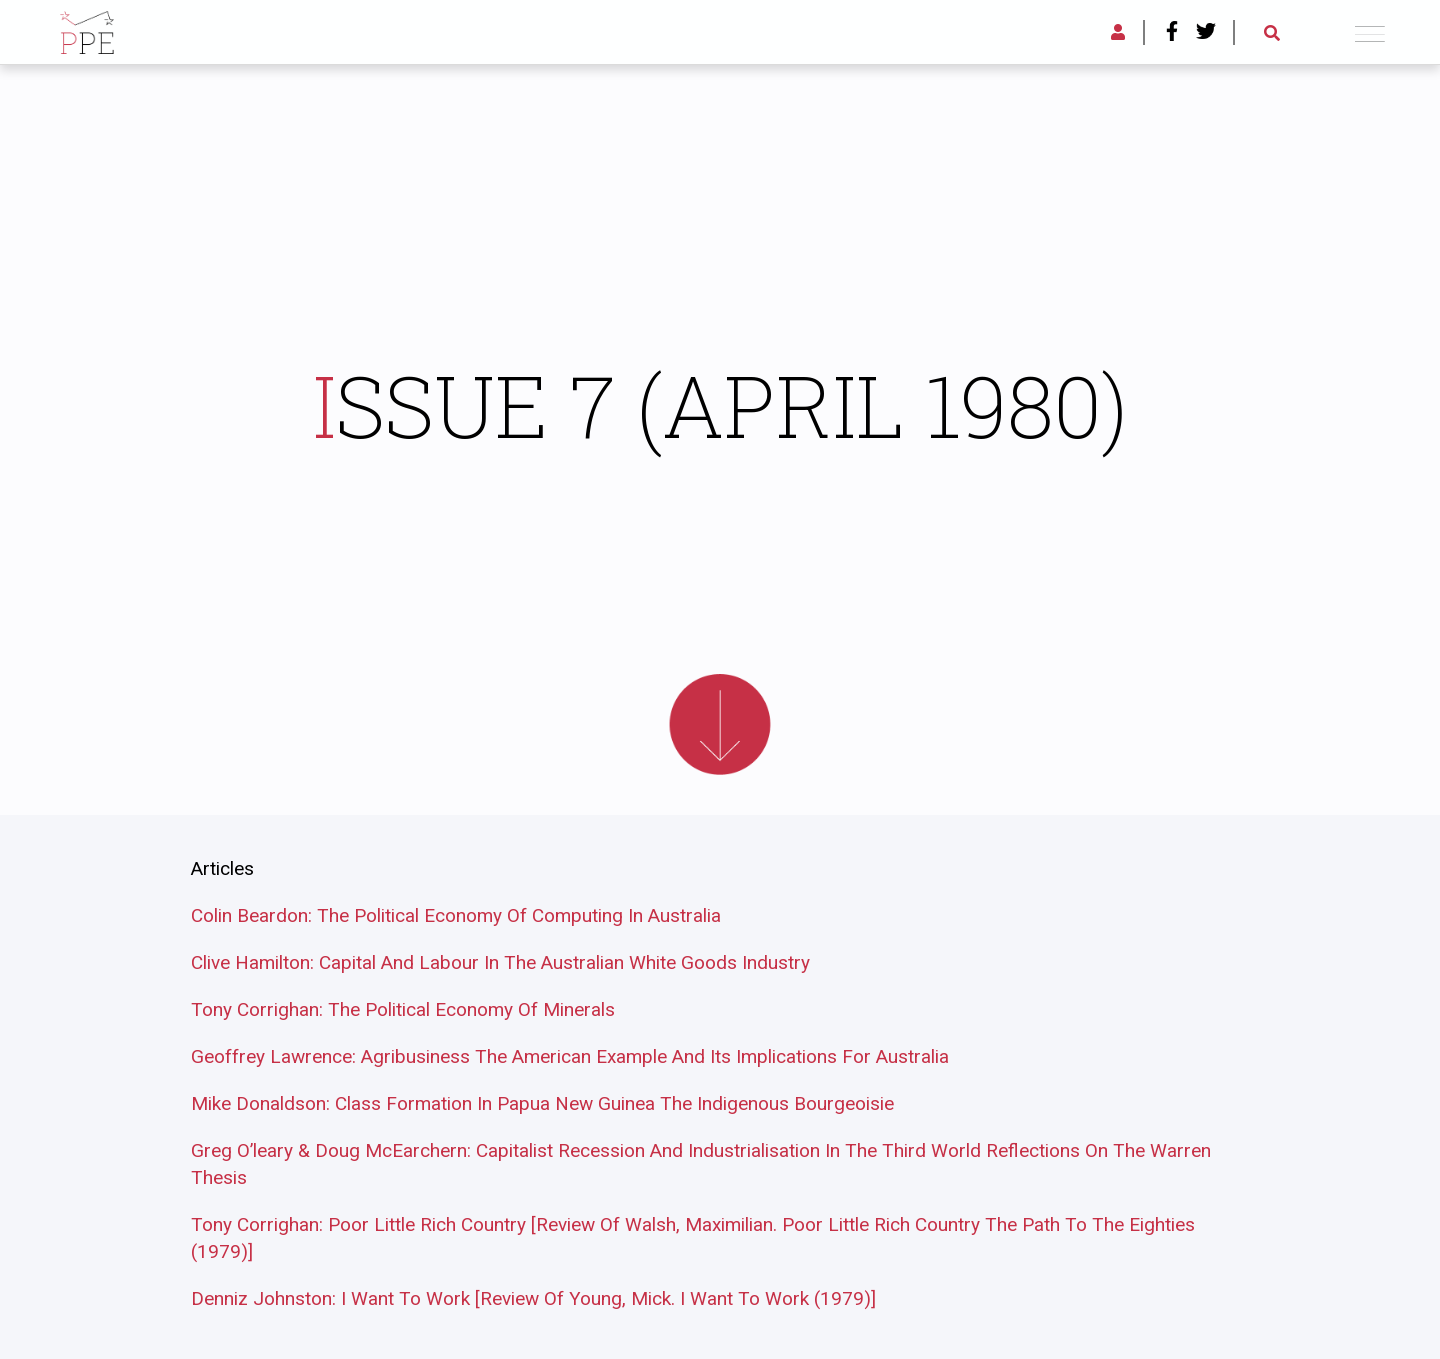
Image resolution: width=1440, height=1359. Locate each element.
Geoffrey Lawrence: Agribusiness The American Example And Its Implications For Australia (570, 1056)
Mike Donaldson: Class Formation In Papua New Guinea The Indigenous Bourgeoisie (542, 1103)
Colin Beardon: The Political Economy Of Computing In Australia (456, 915)
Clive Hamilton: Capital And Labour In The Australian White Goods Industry (500, 962)
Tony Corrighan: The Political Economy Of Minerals (403, 1009)
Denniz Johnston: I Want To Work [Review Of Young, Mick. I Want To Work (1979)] (533, 1298)
